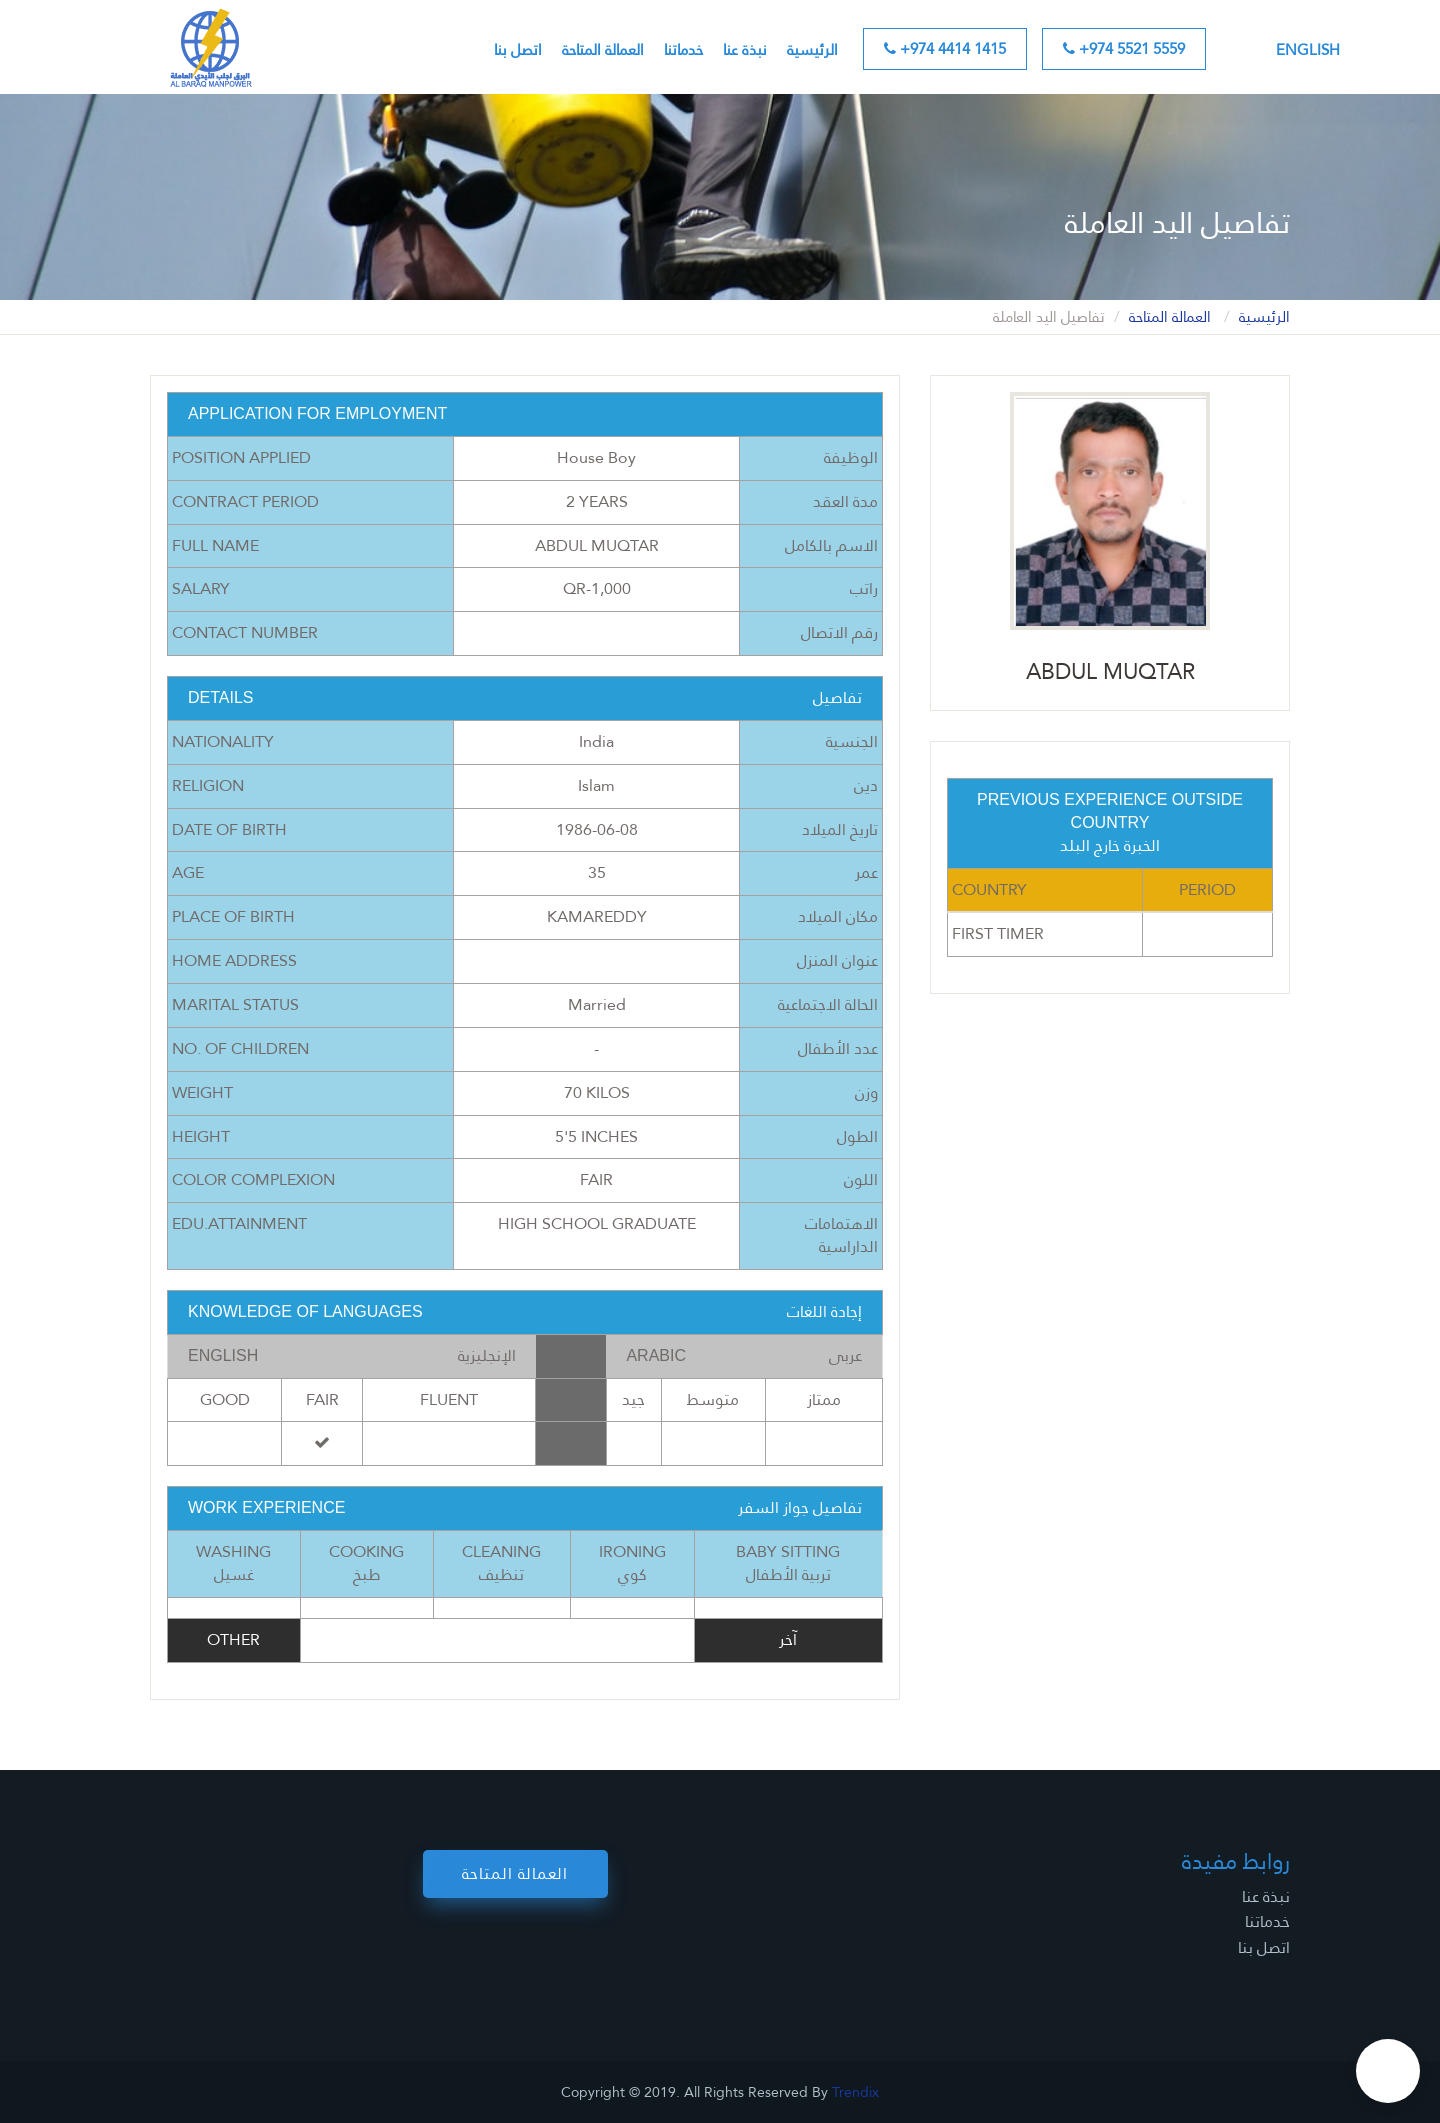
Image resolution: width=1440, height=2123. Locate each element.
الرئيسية (812, 50)
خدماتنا (683, 50)
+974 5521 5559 (1124, 49)
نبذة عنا (745, 50)
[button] (1388, 2071)
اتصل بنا (518, 50)
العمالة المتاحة (603, 50)
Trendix (855, 2092)
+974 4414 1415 (945, 49)
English (1308, 50)
